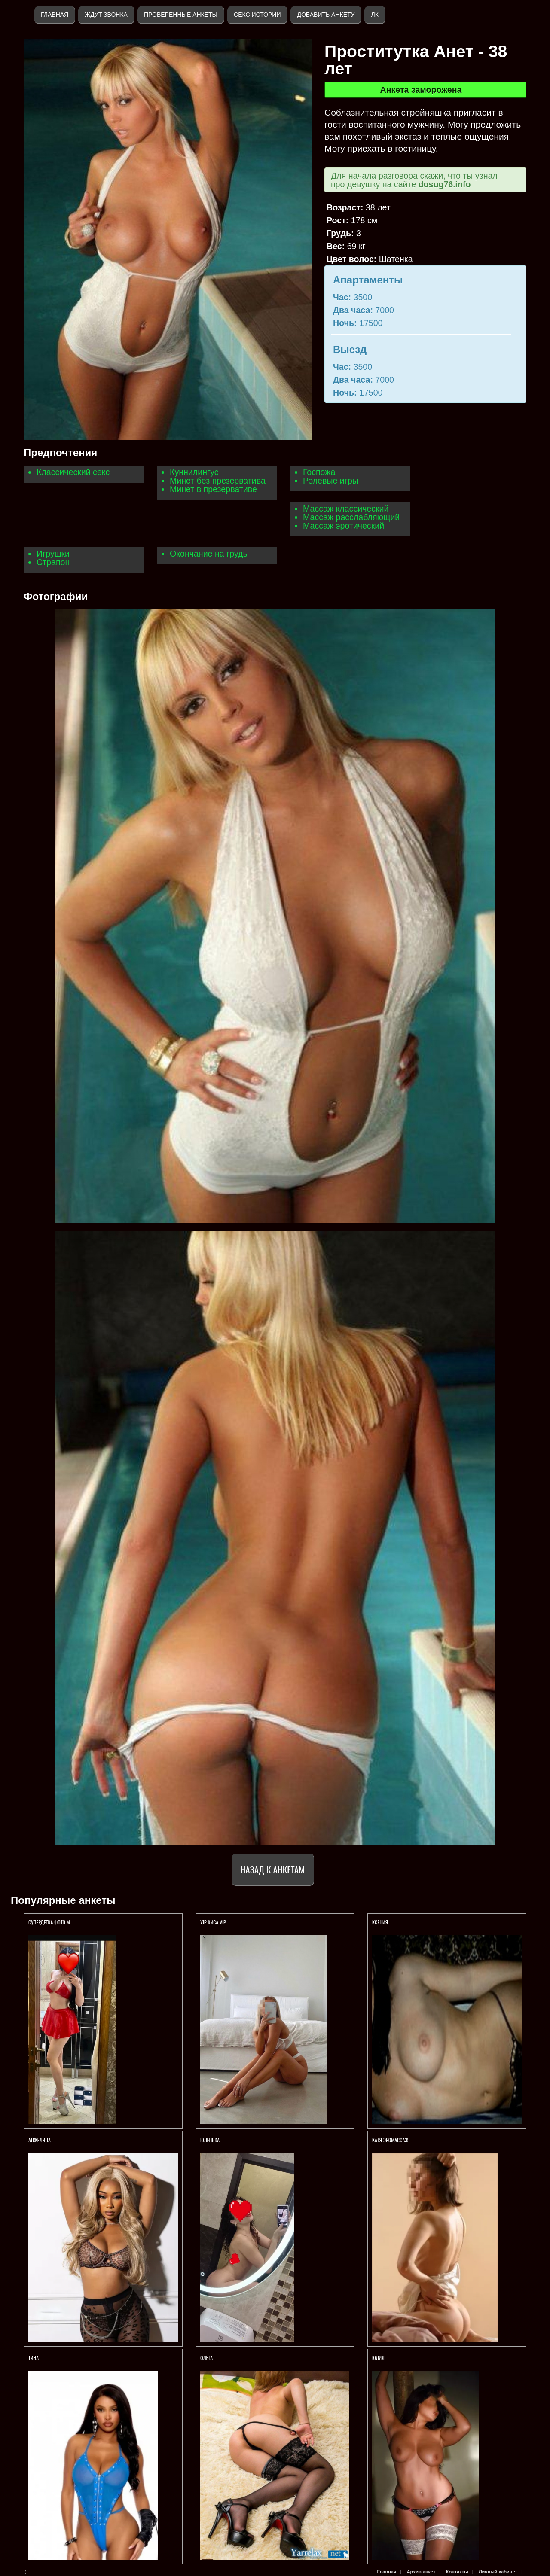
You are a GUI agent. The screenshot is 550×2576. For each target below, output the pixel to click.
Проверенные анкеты (180, 14)
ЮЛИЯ (378, 2357)
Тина (33, 2357)
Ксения (380, 1922)
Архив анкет (421, 2571)
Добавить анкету (325, 14)
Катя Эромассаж (390, 2140)
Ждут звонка (106, 14)
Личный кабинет (498, 2571)
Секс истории (257, 14)
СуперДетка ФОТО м (49, 1922)
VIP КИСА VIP (213, 1922)
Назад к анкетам (273, 1869)
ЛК (374, 14)
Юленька (210, 2140)
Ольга (207, 2357)
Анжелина (39, 2140)
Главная (54, 14)
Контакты (457, 2571)
